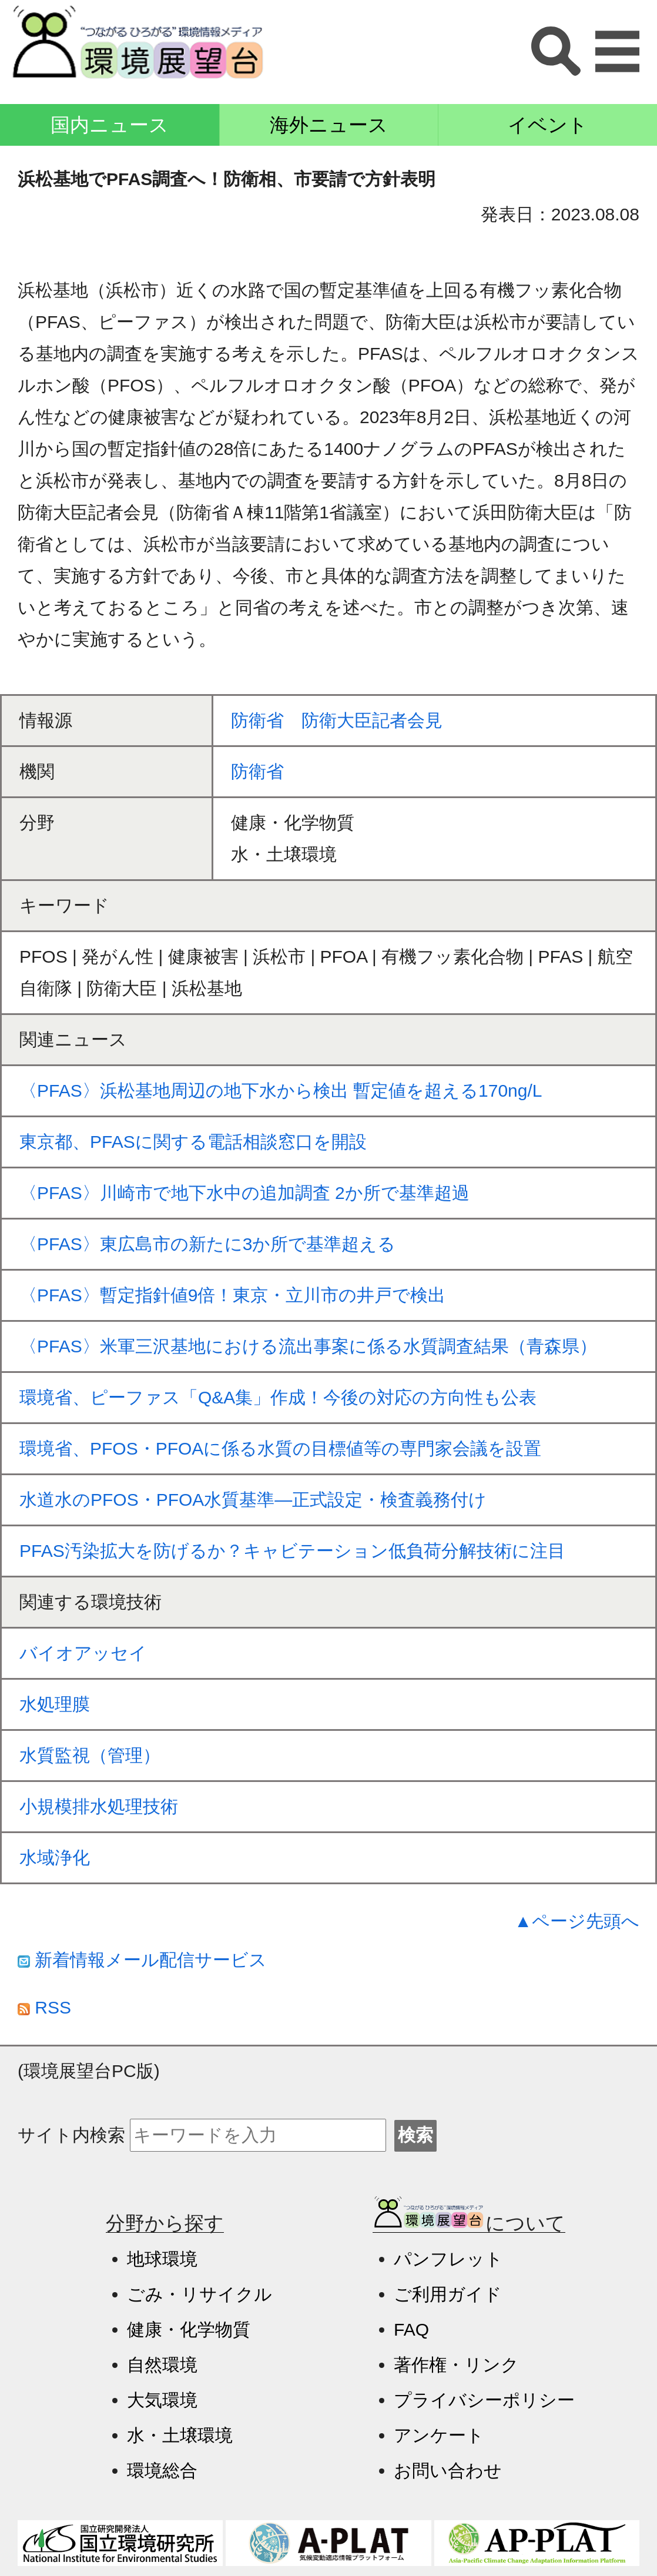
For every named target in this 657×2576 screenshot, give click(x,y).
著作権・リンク (456, 2364)
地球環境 (162, 2259)
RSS (44, 2007)
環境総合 (162, 2470)
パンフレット (448, 2259)
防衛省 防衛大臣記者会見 (337, 720)
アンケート (439, 2435)
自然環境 (162, 2364)
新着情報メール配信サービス (142, 1959)
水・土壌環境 (180, 2435)
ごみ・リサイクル (199, 2294)
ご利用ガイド (448, 2294)
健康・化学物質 (188, 2329)
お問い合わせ (448, 2470)
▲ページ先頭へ (576, 1921)
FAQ (411, 2329)
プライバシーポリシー (484, 2400)
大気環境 (162, 2400)
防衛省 (257, 771)
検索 (415, 2135)
